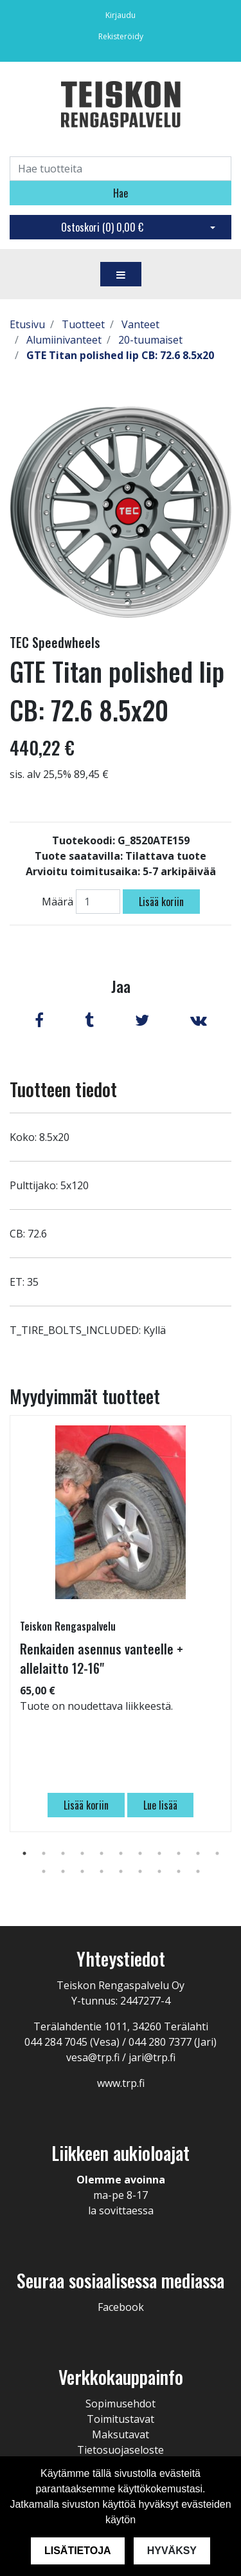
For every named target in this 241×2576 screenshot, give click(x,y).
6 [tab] (120, 1853)
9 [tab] (178, 1853)
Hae (120, 193)
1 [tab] (24, 1853)
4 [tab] (82, 1853)
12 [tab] (43, 1871)
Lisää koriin (161, 901)
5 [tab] (101, 1853)
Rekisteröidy (120, 36)
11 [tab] (217, 1853)
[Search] (120, 168)
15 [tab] (101, 1871)
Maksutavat (120, 2434)
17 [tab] (140, 1871)
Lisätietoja (77, 2550)
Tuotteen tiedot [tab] (63, 1089)
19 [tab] (178, 1871)
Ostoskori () (102, 227)
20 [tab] (198, 1871)
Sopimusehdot (120, 2403)
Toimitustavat (120, 2419)
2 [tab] (43, 1853)
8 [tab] (159, 1853)
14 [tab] (82, 1871)
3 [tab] (63, 1853)
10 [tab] (198, 1853)
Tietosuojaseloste (120, 2450)
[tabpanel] (120, 1623)
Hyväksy (172, 2550)
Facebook (121, 2307)
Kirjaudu (120, 15)
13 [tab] (63, 1871)
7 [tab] (140, 1853)
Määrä (57, 901)
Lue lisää (160, 1805)
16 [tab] (120, 1871)
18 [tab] (159, 1871)
